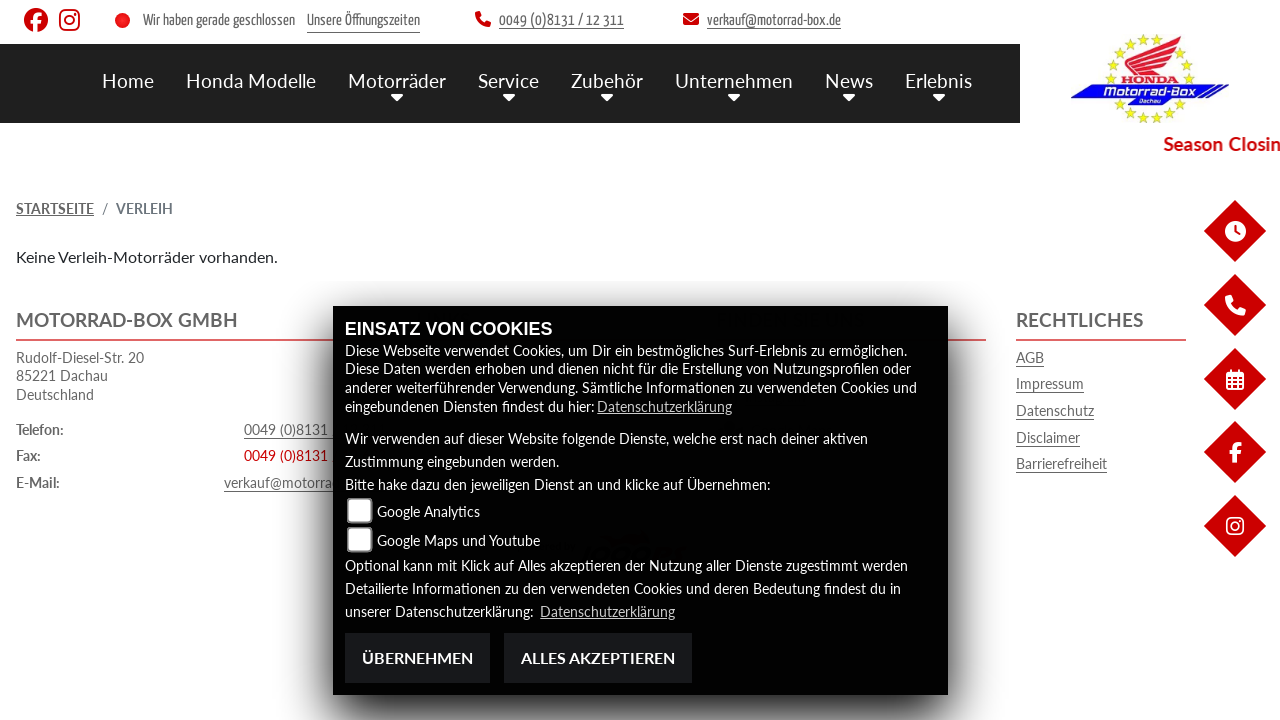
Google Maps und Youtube (458, 540)
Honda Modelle (251, 80)
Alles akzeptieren (598, 657)
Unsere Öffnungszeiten (363, 20)
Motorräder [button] (397, 80)
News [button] (849, 80)
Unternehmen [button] (734, 80)
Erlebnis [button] (938, 80)
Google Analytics (428, 511)
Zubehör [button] (607, 80)
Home (128, 80)
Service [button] (508, 80)
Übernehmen (417, 657)
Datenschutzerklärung (664, 406)
